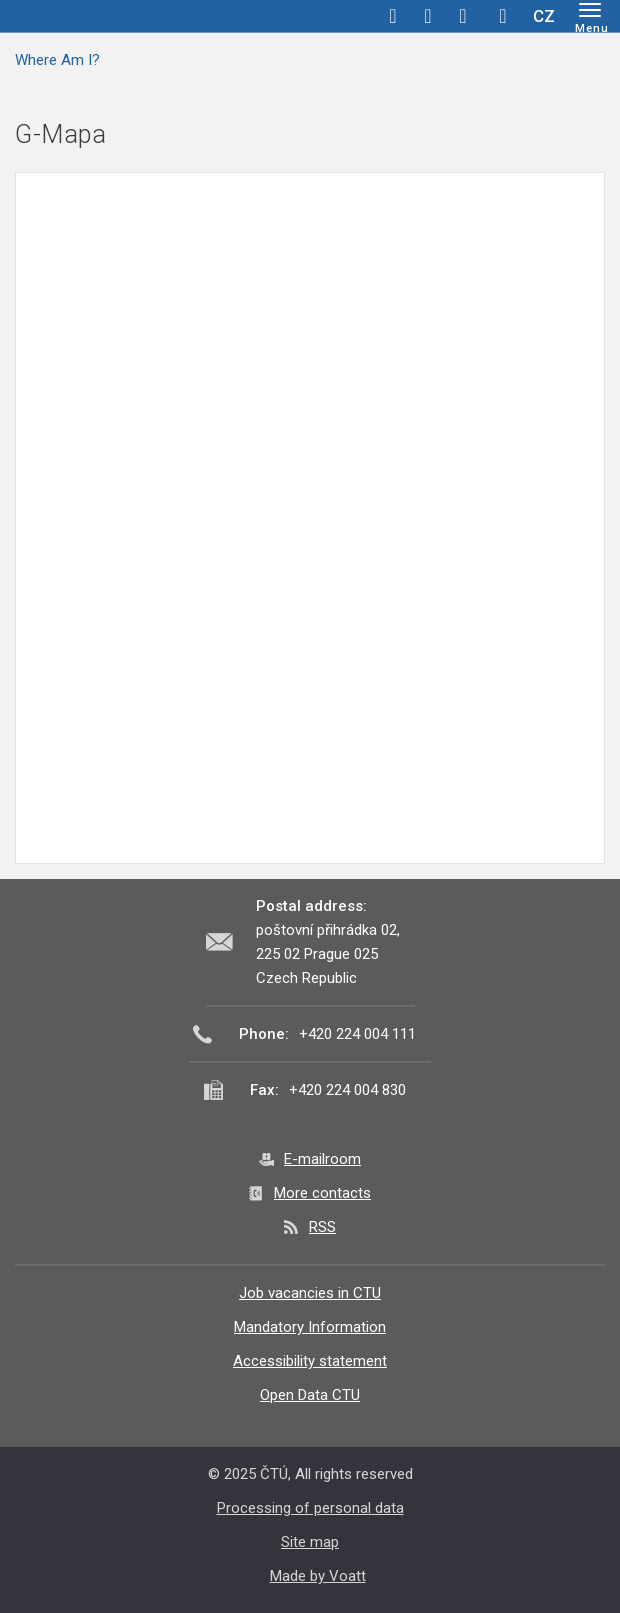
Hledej (503, 16)
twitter (428, 16)
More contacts (322, 1193)
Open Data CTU (310, 1395)
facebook (393, 16)
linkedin (463, 16)
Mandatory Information (310, 1327)
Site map (310, 1542)
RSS (322, 1227)
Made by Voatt (318, 1576)
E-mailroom (322, 1159)
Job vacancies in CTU (310, 1293)
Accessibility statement (310, 1361)
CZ (544, 16)
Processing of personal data (310, 1508)
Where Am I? (57, 60)
